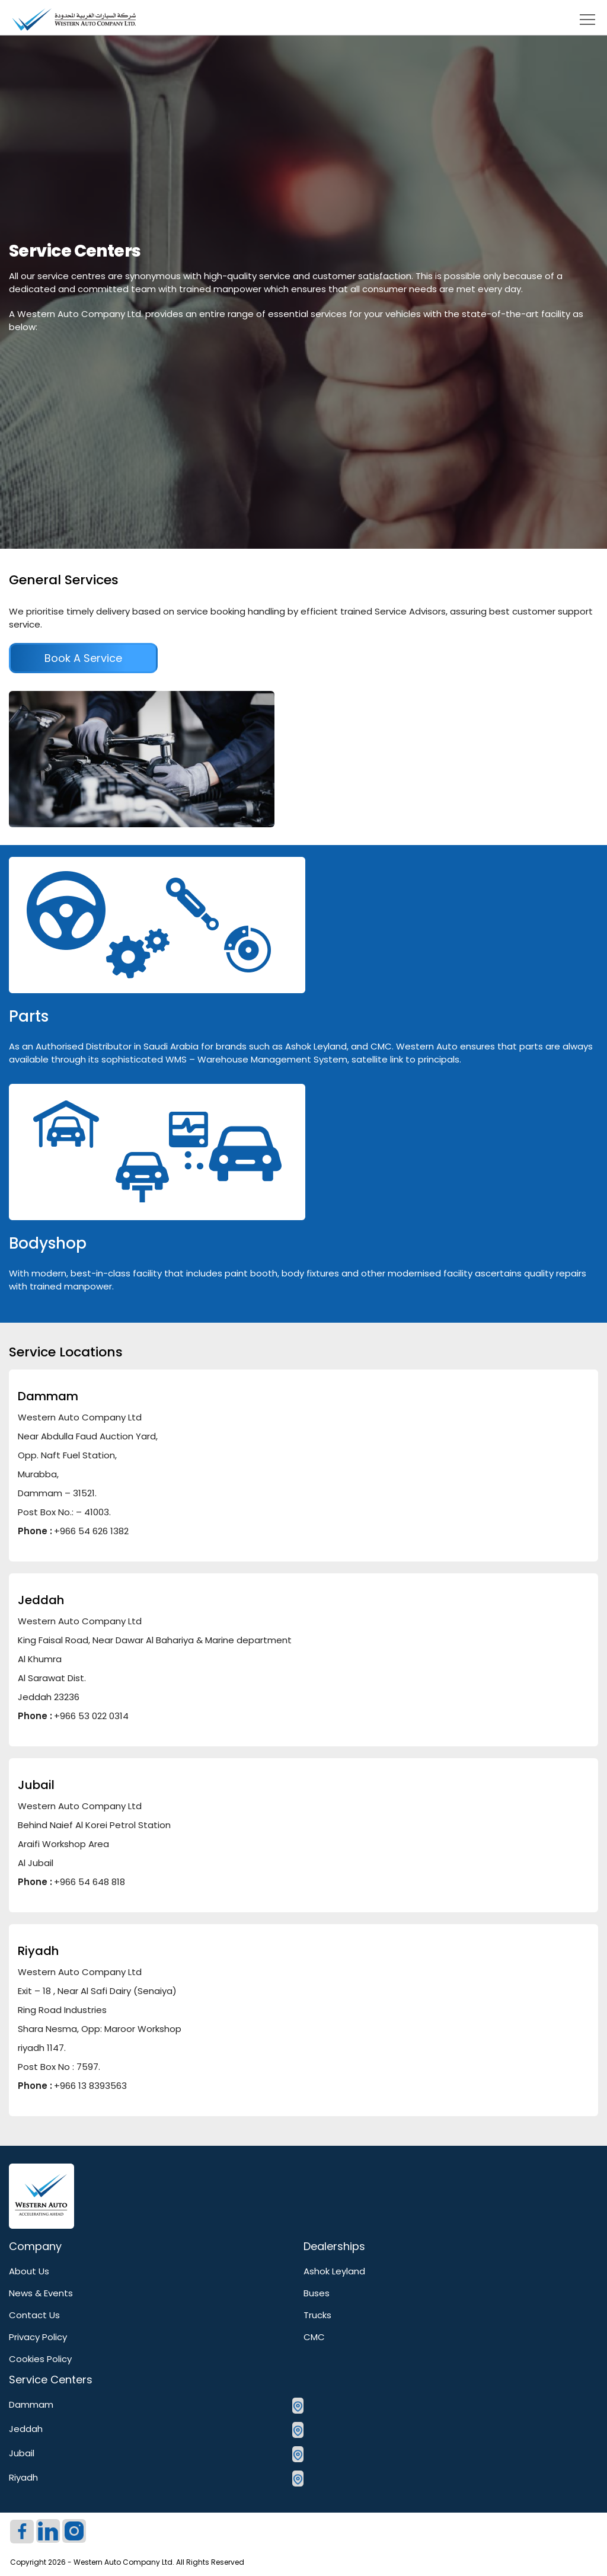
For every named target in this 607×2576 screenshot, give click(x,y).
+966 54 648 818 (89, 1882)
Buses (317, 2293)
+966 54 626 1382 (91, 1531)
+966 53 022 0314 (91, 1716)
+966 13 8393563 (90, 2085)
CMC (314, 2337)
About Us (29, 2271)
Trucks (317, 2315)
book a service (83, 658)
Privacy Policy (38, 2337)
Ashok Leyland (334, 2271)
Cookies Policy (40, 2359)
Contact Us (34, 2315)
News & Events (41, 2293)
